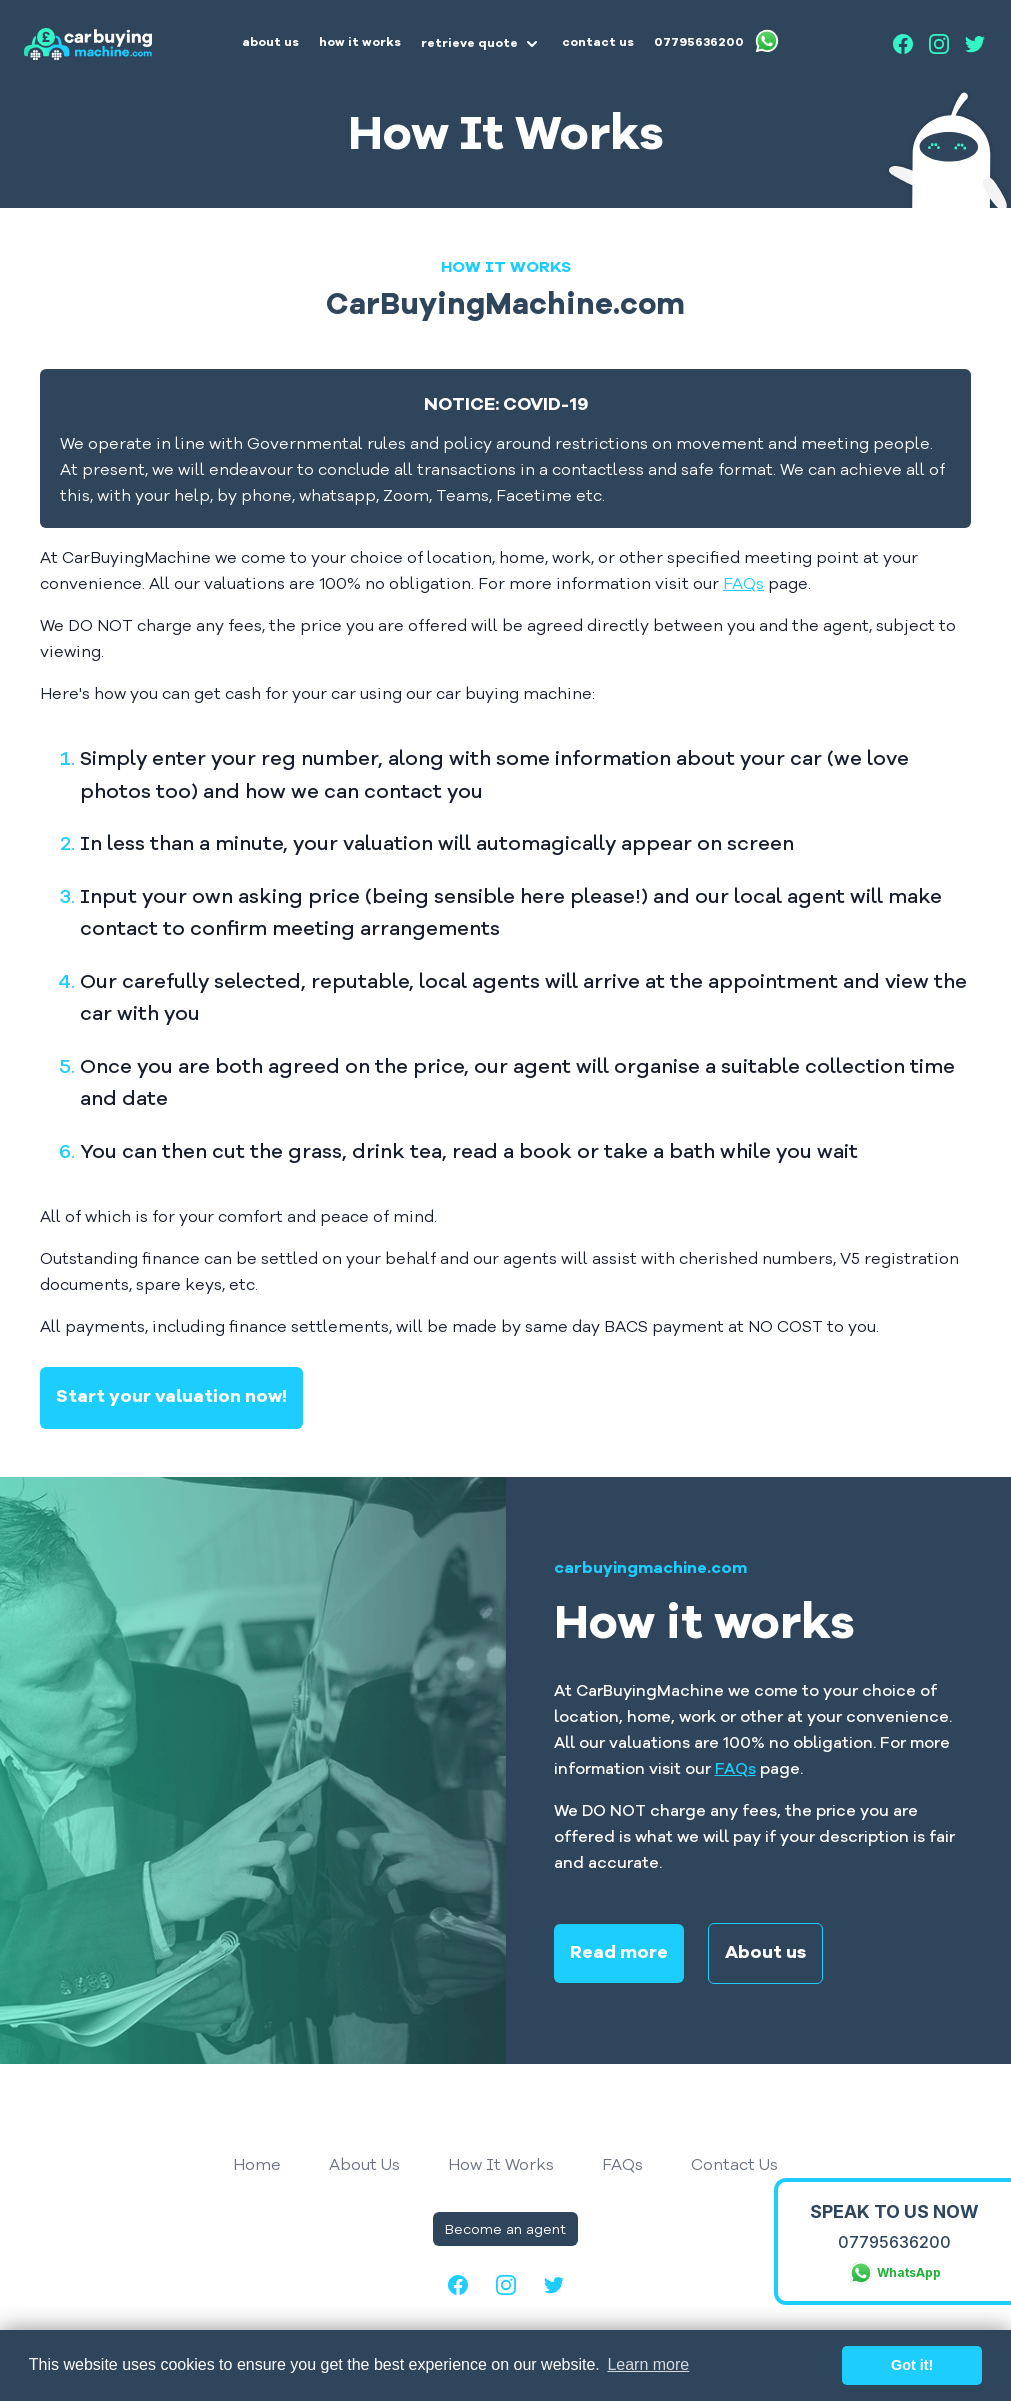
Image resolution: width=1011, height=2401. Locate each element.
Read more (619, 1953)
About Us (364, 2164)
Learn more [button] (648, 2364)
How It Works (501, 2164)
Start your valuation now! (171, 1397)
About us (765, 1953)
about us (270, 43)
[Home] (88, 44)
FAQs (743, 583)
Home (257, 2164)
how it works (360, 43)
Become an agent (505, 2229)
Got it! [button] (912, 2365)
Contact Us (734, 2164)
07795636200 (894, 2242)
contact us (598, 43)
